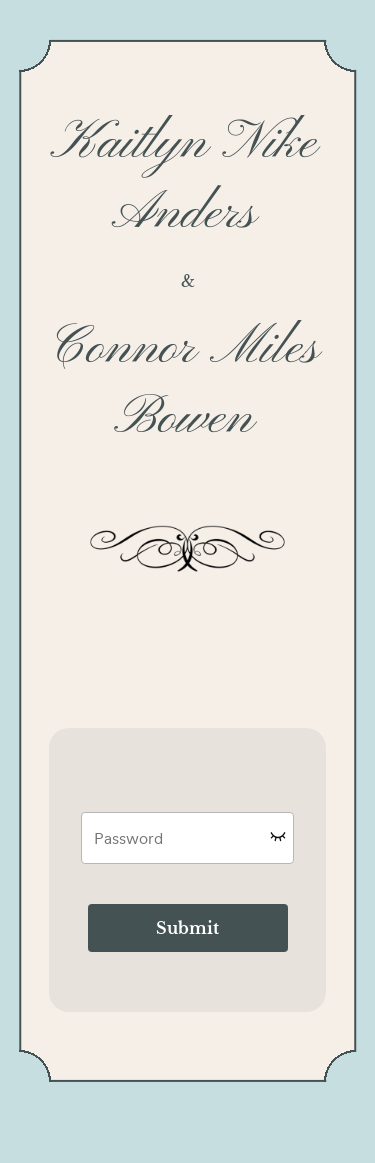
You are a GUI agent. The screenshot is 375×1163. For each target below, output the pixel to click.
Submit (187, 928)
